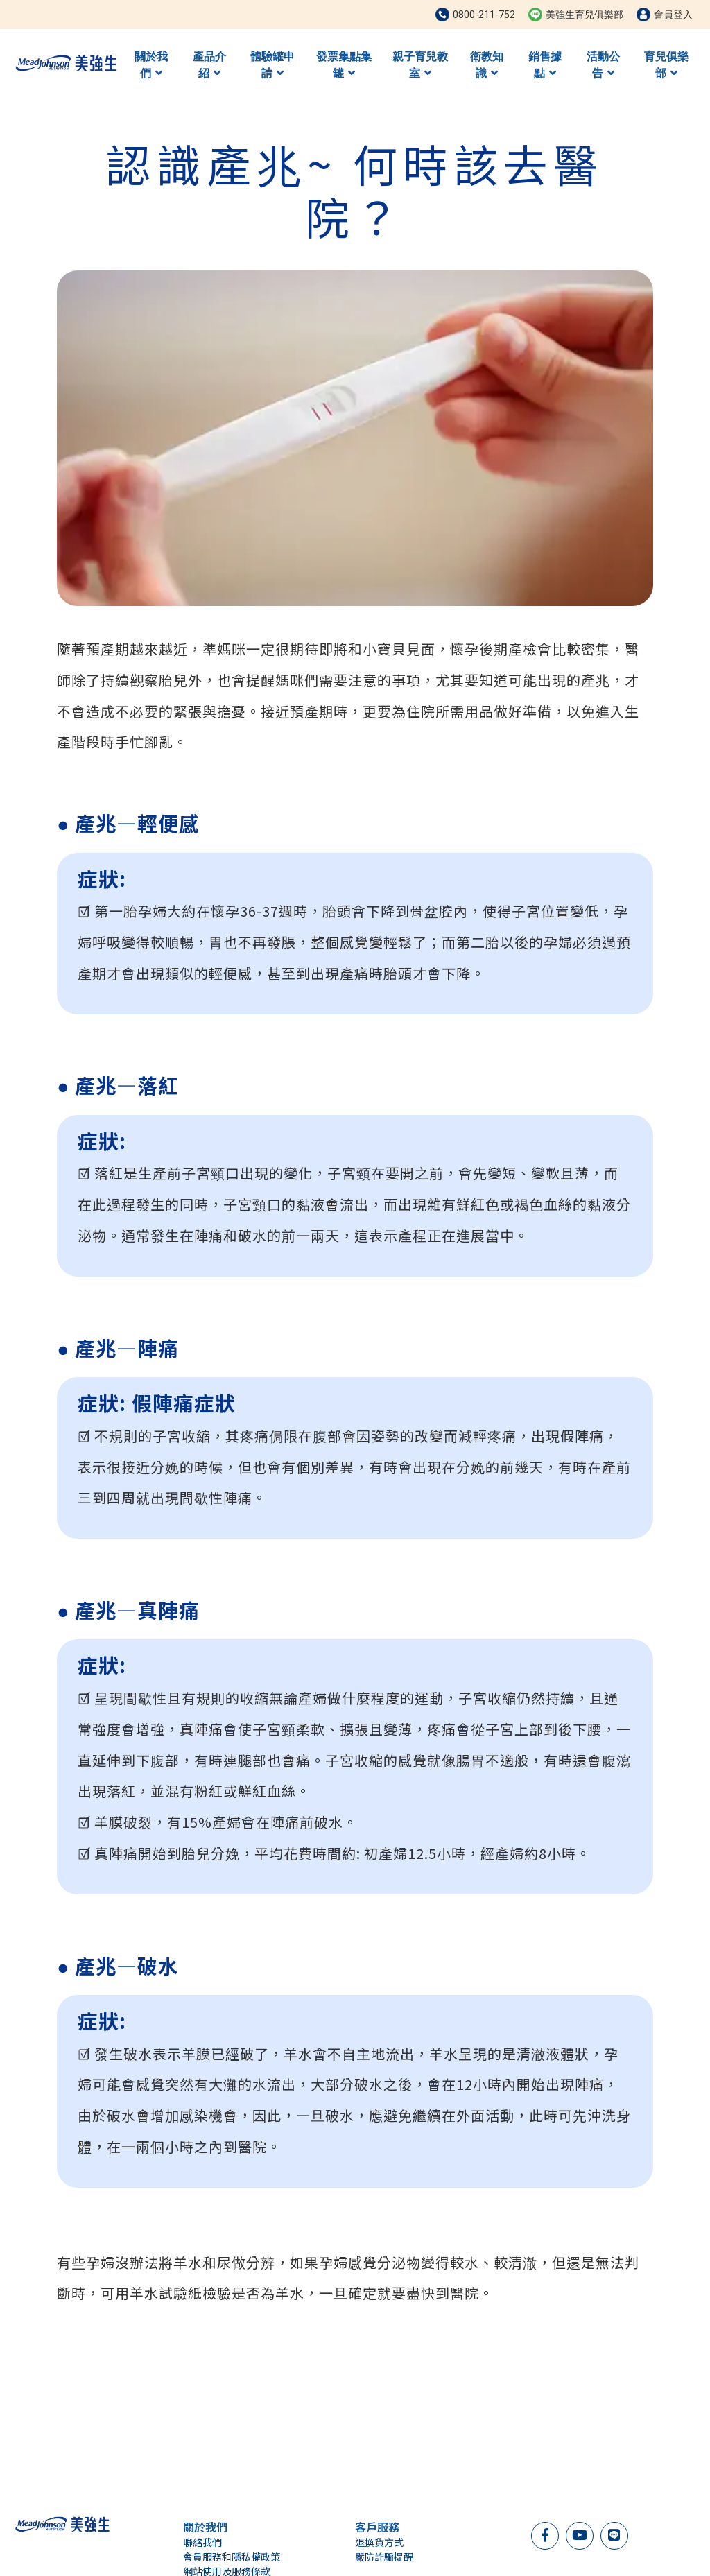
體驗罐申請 (272, 65)
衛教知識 (486, 65)
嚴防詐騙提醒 (384, 2557)
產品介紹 (209, 65)
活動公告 (603, 65)
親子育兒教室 (420, 65)
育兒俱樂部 (666, 65)
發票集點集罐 (344, 65)
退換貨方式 (379, 2542)
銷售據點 (545, 65)
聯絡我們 (202, 2542)
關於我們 (151, 65)
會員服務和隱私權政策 (231, 2557)
